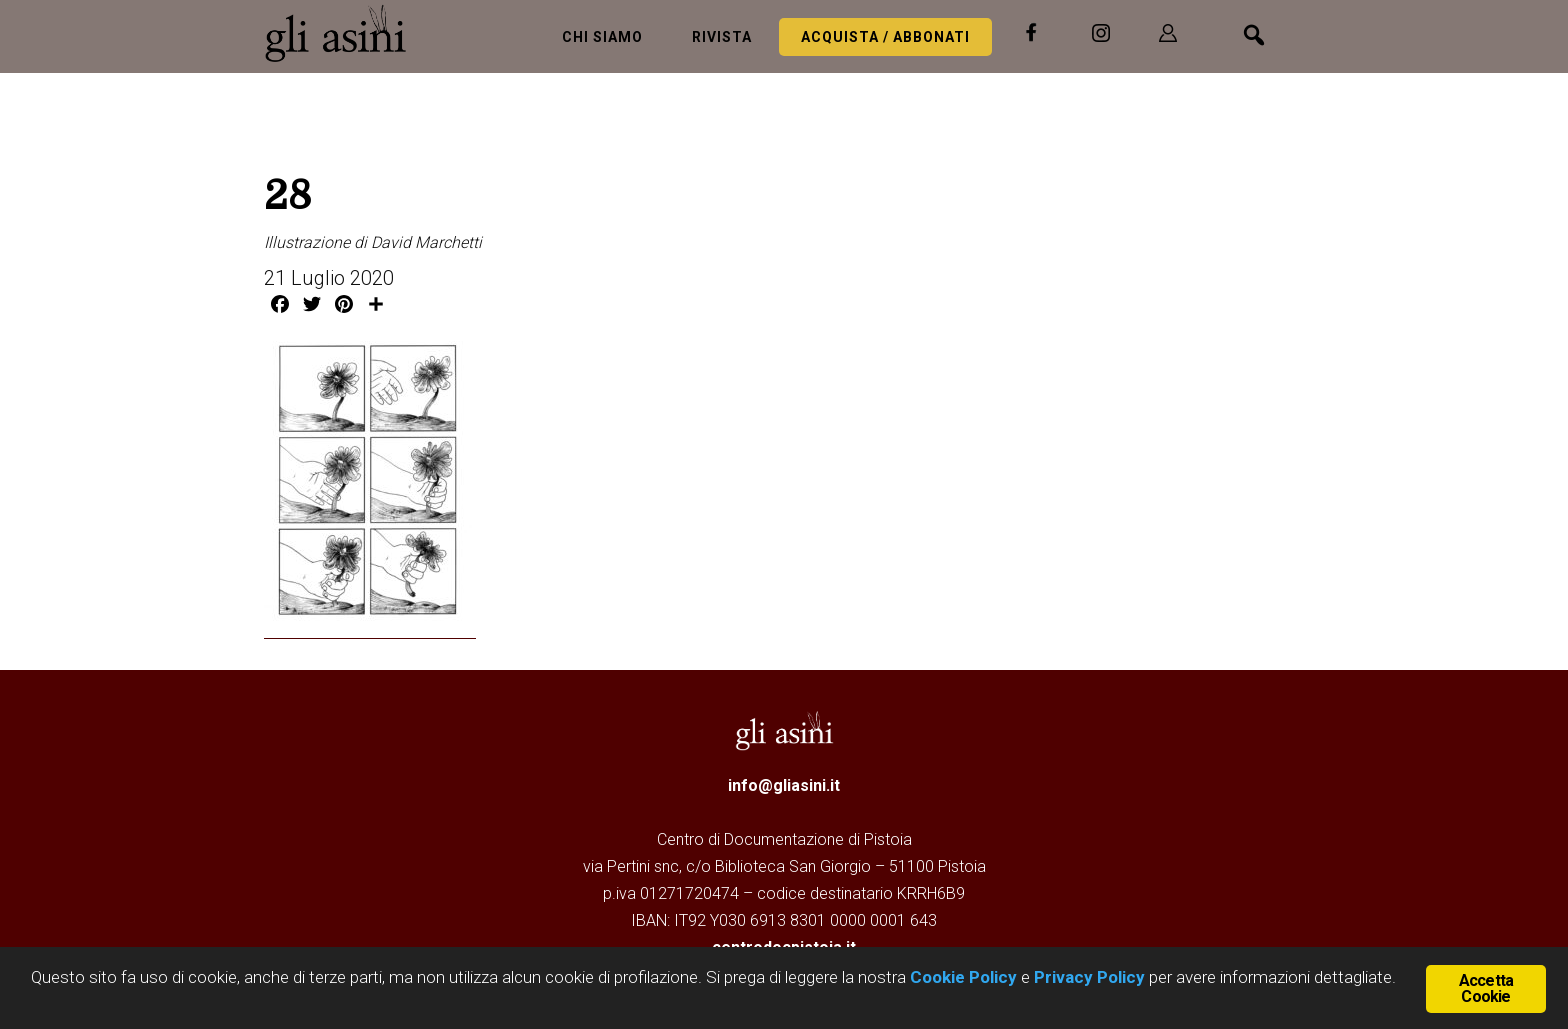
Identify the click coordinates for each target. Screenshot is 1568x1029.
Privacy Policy (1089, 977)
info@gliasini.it (784, 785)
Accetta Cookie (1486, 988)
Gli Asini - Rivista (344, 33)
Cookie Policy (961, 977)
